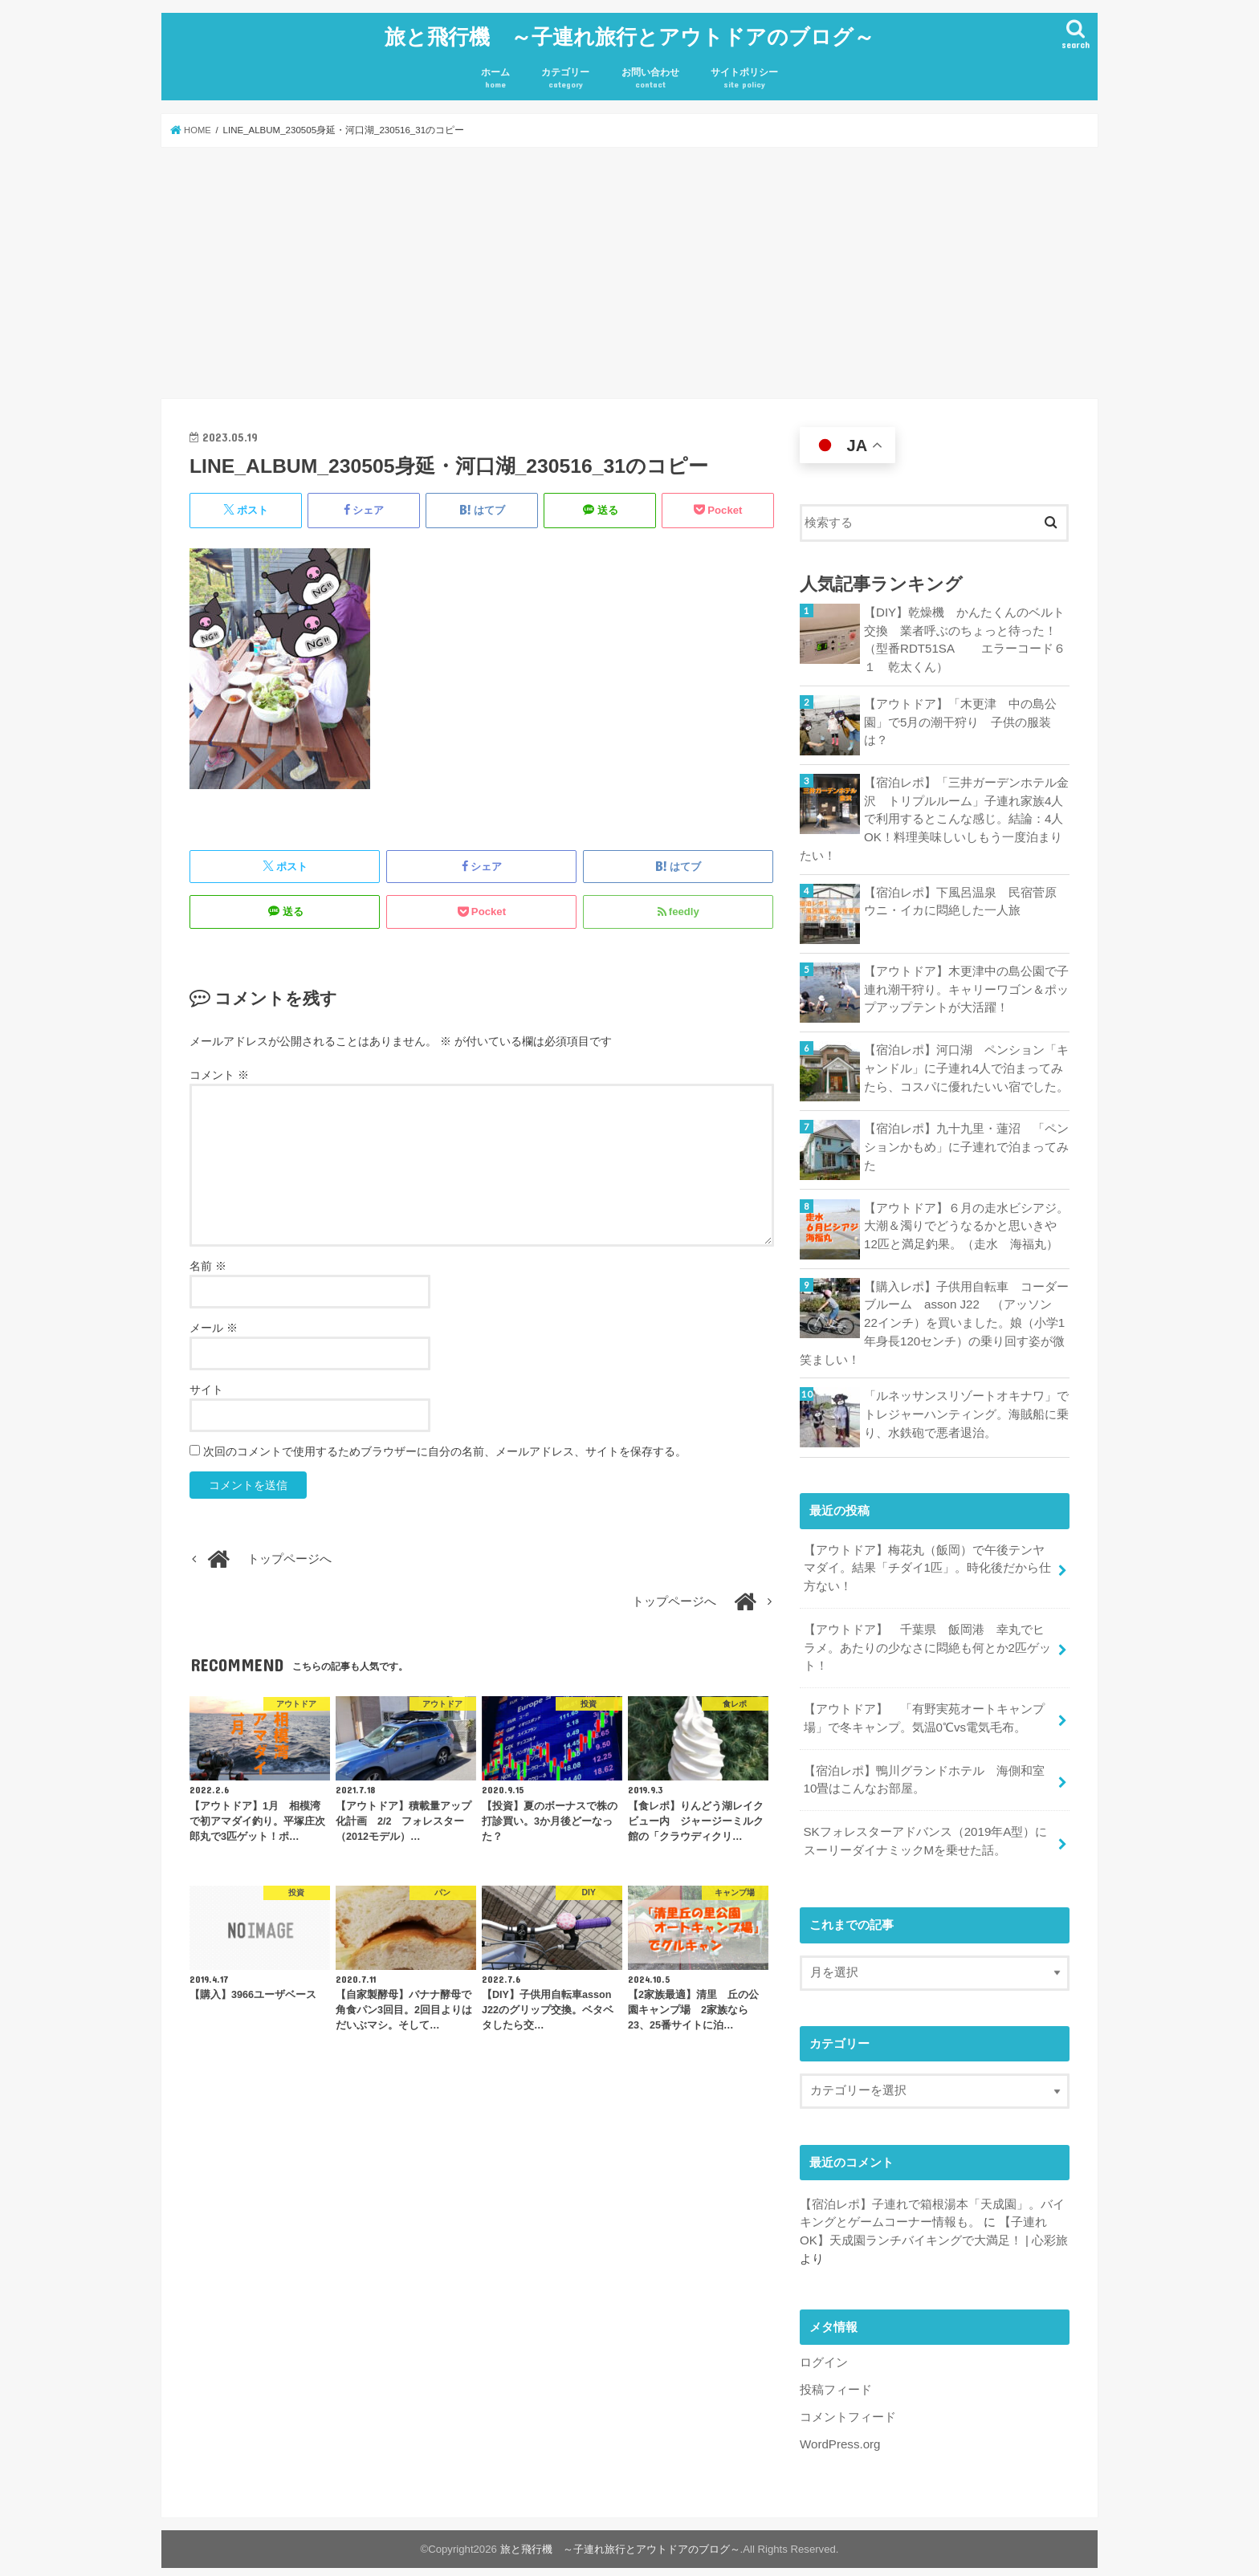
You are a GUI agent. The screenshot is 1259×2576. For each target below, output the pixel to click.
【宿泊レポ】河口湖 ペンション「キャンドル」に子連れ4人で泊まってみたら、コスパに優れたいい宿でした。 (966, 1061)
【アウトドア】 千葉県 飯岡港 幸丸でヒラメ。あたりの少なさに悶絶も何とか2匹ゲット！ (926, 1637)
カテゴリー (565, 75)
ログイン (824, 2346)
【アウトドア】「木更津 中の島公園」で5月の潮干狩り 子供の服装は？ (960, 717)
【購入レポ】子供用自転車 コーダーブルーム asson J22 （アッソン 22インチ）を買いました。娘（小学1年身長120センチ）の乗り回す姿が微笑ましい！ (934, 1315)
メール (213, 1323)
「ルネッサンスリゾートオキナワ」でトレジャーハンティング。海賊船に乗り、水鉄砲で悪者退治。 (966, 1406)
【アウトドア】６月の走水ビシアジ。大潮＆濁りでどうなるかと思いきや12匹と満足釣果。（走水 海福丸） (967, 1218)
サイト (206, 1385)
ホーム (495, 75)
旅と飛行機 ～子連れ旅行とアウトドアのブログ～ (629, 34)
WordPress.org (839, 2426)
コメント (219, 1070)
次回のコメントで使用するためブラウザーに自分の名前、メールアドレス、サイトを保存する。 (445, 1447)
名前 (207, 1261)
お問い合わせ (650, 75)
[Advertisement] (629, 269)
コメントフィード (848, 2400)
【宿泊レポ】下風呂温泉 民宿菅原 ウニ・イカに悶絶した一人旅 (966, 894)
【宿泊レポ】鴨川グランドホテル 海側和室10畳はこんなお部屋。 (923, 1767)
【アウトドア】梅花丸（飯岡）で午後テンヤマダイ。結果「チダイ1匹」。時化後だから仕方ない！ (926, 1559)
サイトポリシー (744, 75)
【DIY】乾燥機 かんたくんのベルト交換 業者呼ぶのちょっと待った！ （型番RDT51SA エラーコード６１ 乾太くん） (966, 636)
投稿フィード (836, 2373)
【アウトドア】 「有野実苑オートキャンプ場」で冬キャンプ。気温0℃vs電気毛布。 (923, 1706)
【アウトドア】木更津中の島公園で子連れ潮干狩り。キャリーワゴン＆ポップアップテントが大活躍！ (966, 982)
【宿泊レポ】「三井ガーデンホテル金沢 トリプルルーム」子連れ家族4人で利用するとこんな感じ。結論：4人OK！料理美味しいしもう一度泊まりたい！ (934, 813)
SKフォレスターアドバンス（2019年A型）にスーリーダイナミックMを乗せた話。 (924, 1827)
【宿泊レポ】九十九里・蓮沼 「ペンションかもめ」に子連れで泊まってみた (966, 1140)
